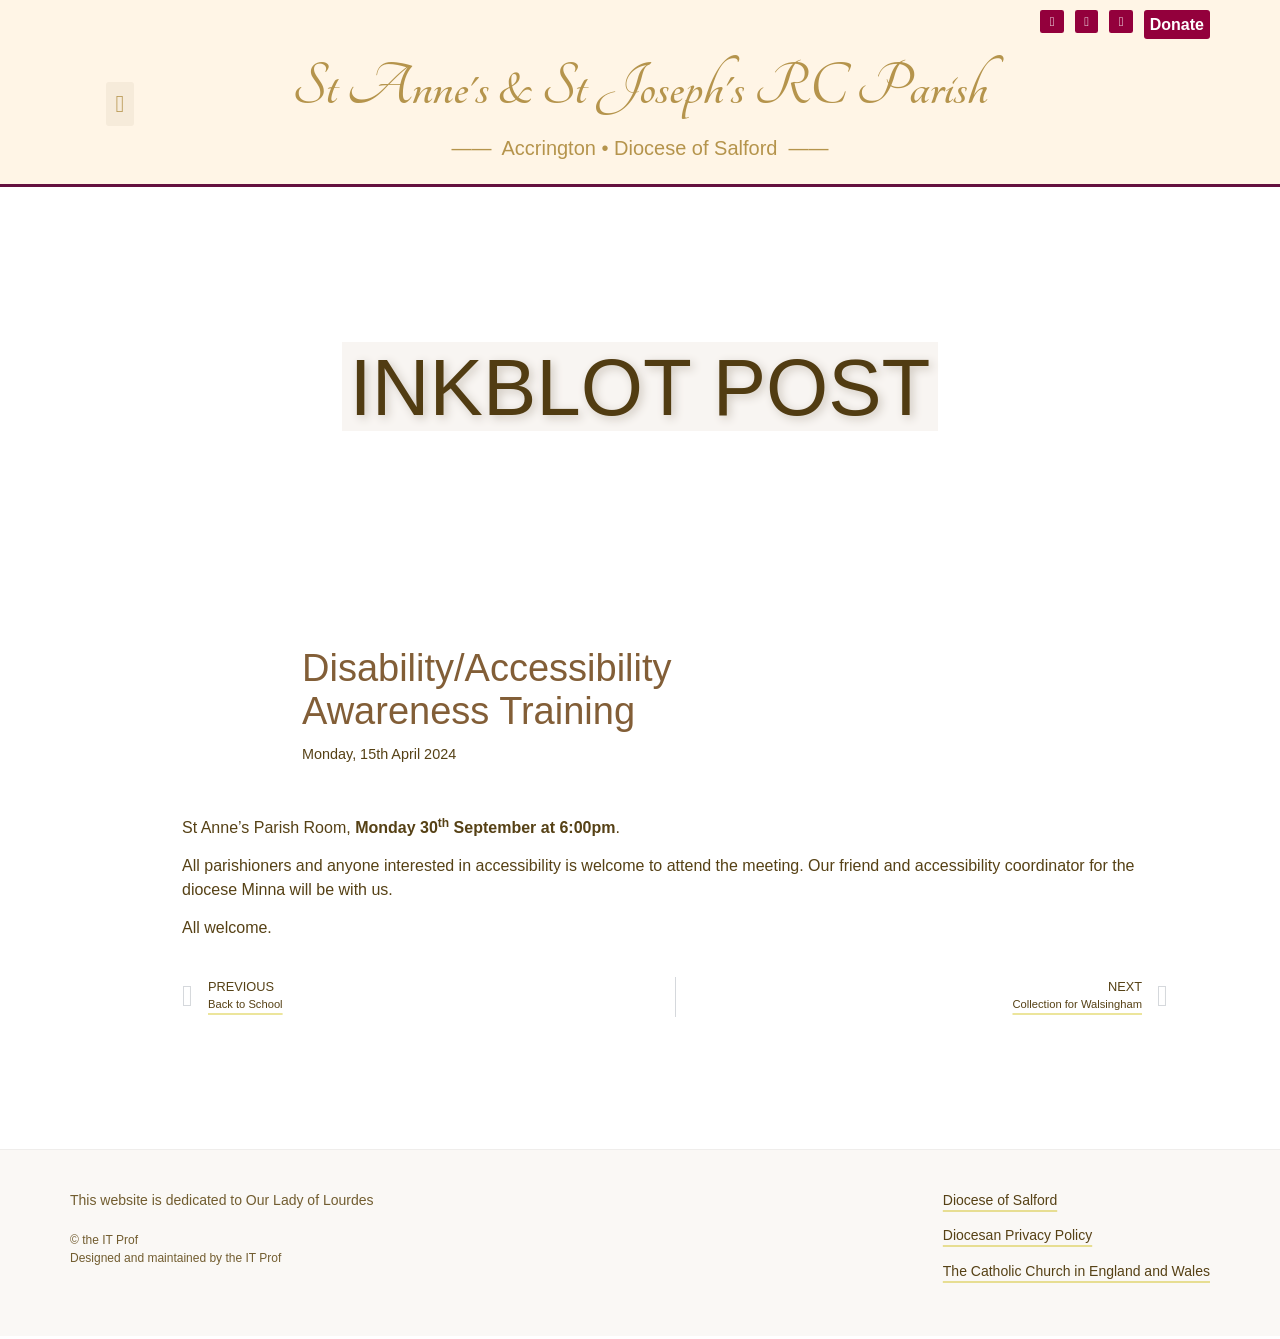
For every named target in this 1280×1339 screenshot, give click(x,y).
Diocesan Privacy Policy (1017, 1238)
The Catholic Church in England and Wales (1076, 1274)
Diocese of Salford (1000, 1203)
